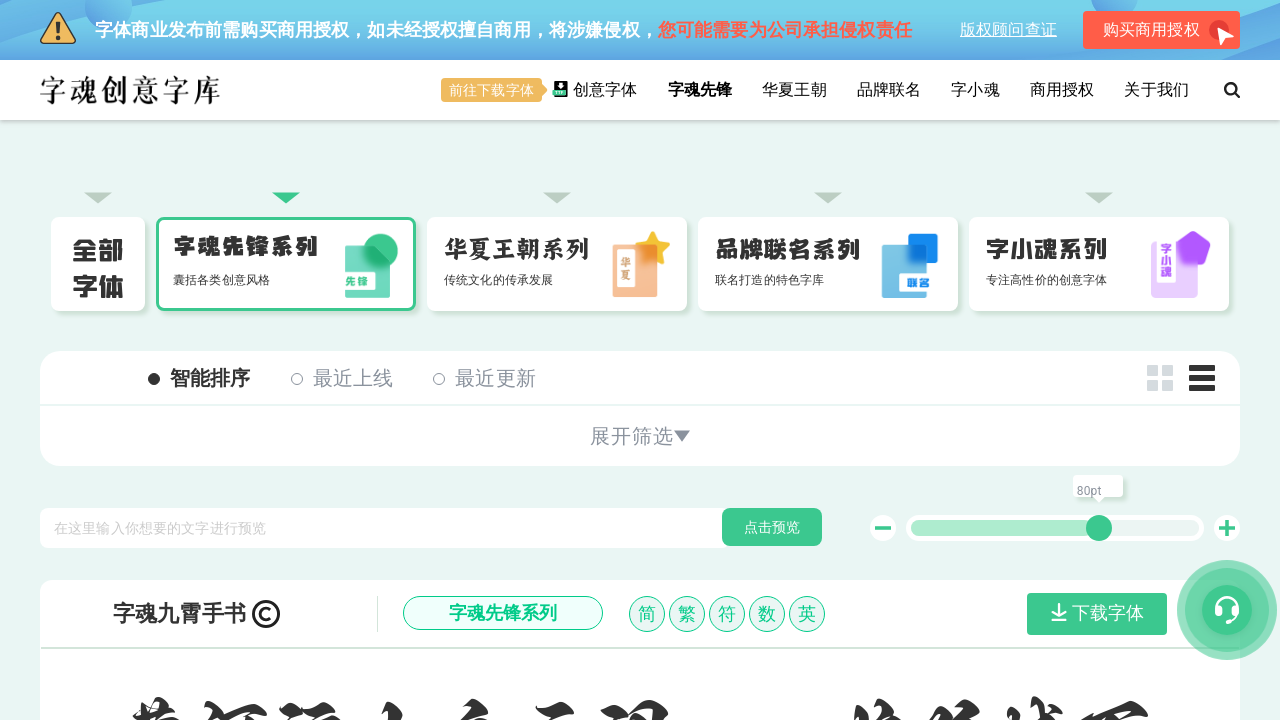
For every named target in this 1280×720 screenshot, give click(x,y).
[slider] (1099, 405)
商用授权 (1062, 89)
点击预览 (772, 404)
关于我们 (1156, 89)
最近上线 (342, 255)
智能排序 (199, 255)
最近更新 (484, 255)
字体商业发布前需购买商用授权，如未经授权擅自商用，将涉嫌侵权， (476, 28)
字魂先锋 (700, 89)
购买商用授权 (1169, 33)
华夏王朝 (794, 89)
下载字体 (1097, 490)
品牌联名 (889, 89)
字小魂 (975, 89)
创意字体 (539, 90)
